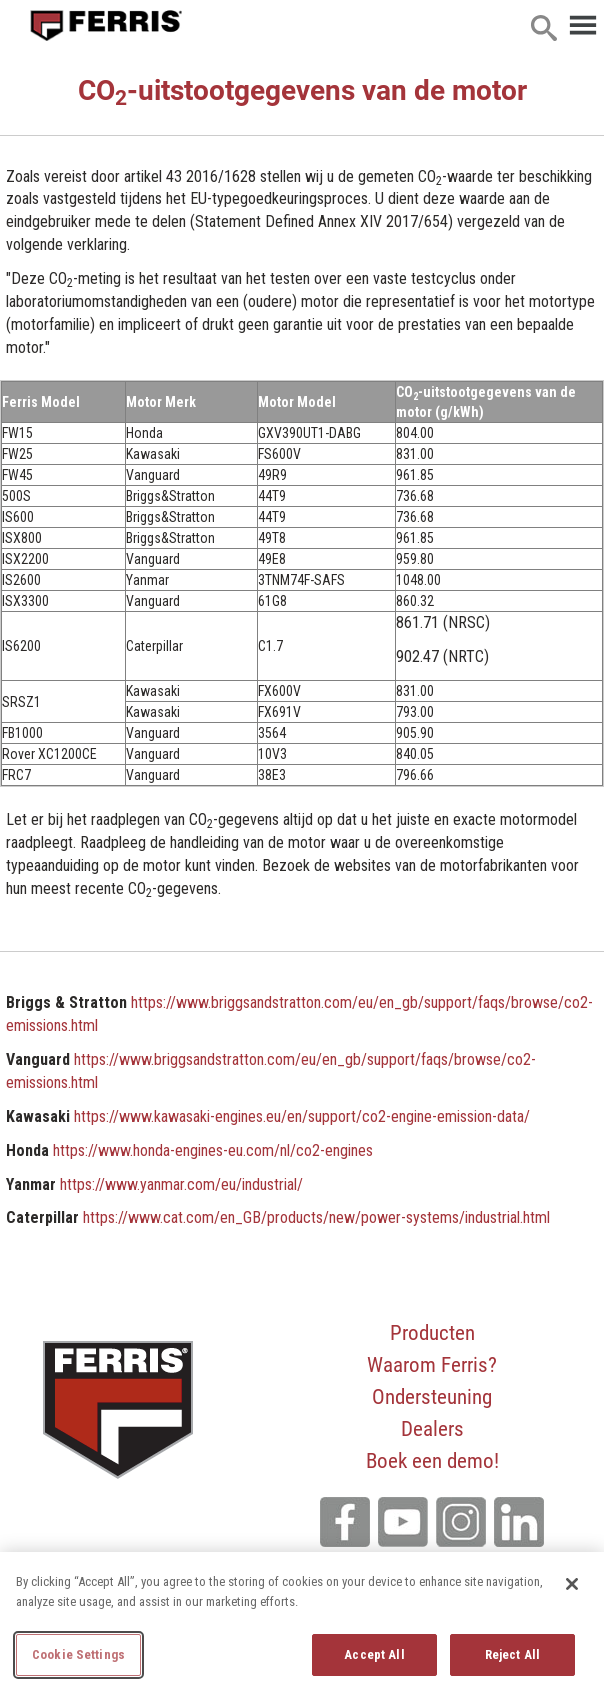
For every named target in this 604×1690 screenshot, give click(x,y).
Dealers (432, 1428)
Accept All (374, 1654)
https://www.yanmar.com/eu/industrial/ (181, 1184)
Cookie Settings (78, 1654)
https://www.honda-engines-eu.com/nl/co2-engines (213, 1150)
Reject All (512, 1654)
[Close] (572, 1584)
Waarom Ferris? (432, 1364)
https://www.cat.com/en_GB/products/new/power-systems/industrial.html (316, 1217)
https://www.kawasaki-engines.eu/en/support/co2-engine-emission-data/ (302, 1116)
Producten (432, 1332)
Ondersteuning (432, 1396)
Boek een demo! (432, 1460)
